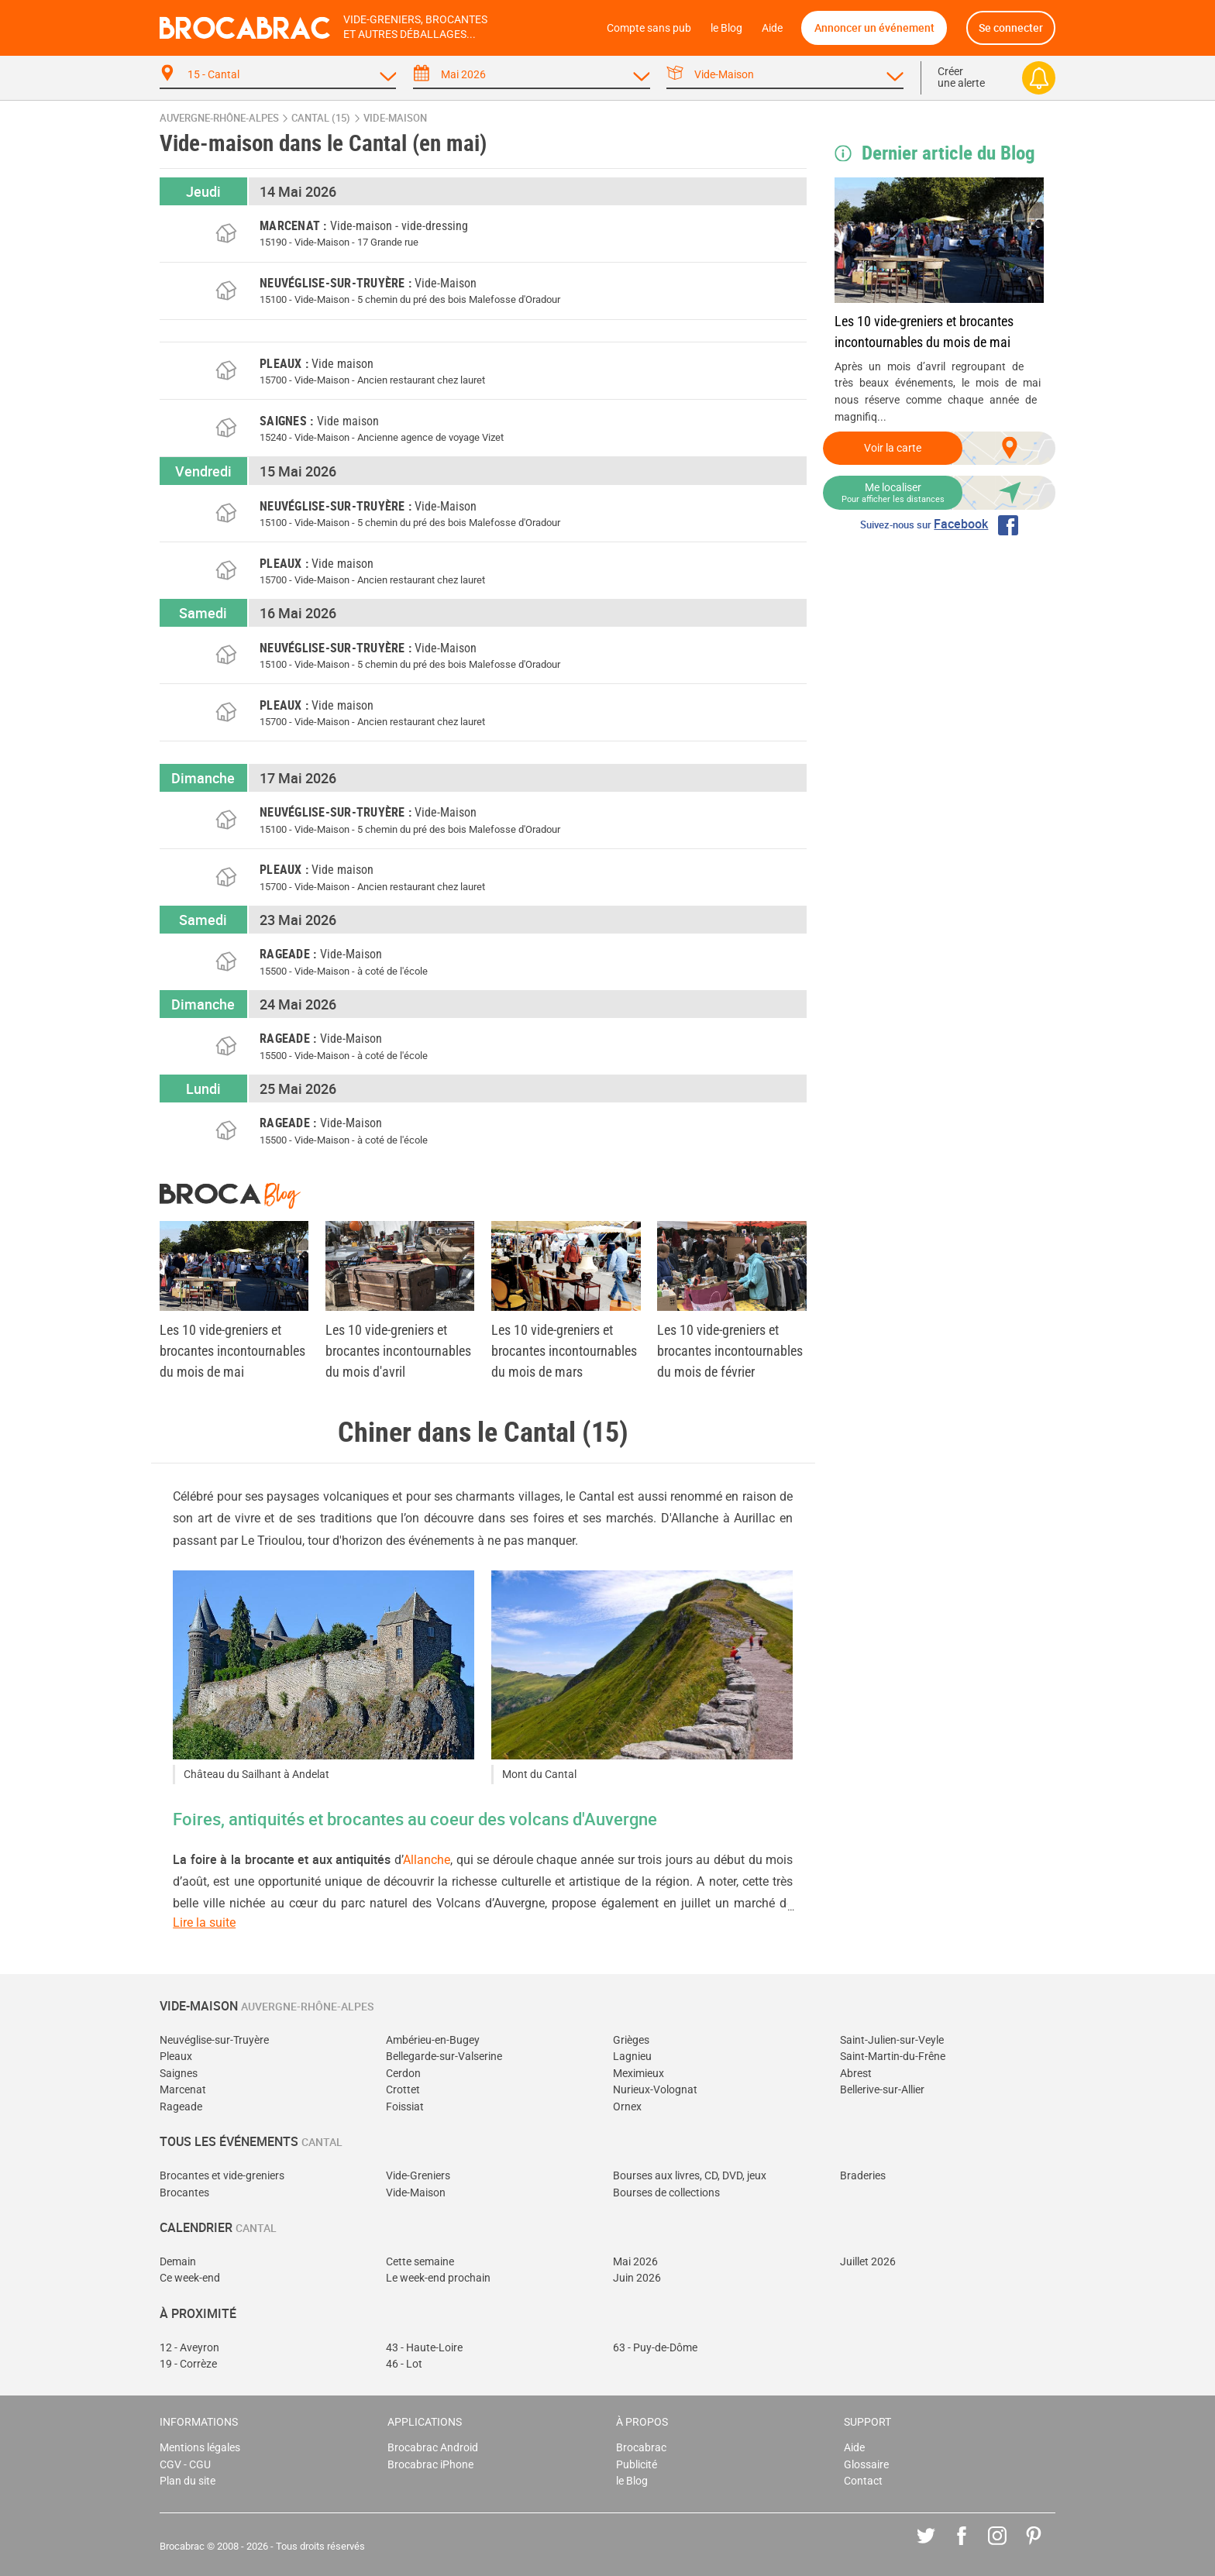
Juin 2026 (637, 2278)
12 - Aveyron (189, 2347)
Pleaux (176, 2056)
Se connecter (1011, 27)
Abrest (856, 2073)
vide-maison (395, 118)
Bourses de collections (666, 2192)
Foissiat (405, 2106)
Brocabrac (641, 2447)
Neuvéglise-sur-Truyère (214, 2040)
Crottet (403, 2089)
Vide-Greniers (418, 2175)
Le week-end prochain (438, 2278)
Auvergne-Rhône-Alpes (219, 118)
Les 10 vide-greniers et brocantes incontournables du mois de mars (564, 1351)
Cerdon (403, 2073)
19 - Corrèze (188, 2364)
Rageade (181, 2106)
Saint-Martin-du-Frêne (892, 2056)
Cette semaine (420, 2261)
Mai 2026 (635, 2261)
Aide (772, 28)
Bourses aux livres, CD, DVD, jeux (689, 2175)
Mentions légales (200, 2447)
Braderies (863, 2175)
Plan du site (187, 2481)
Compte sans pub (649, 28)
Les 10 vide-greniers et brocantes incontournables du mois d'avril (398, 1351)
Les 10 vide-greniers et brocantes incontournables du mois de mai (924, 331)
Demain (178, 2261)
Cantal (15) (320, 118)
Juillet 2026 (868, 2261)
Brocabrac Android (432, 2447)
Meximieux (638, 2073)
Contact (863, 2481)
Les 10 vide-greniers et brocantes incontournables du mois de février (730, 1351)
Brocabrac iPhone (430, 2464)
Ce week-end (190, 2278)
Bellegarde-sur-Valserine (444, 2056)
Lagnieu (632, 2056)
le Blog (726, 28)
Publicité (636, 2464)
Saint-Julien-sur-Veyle (892, 2040)
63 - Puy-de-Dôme (655, 2347)
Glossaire (866, 2464)
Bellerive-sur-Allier (882, 2089)
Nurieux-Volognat (655, 2089)
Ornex (627, 2106)
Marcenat (183, 2089)
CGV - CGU (185, 2464)
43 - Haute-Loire (424, 2347)
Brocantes (184, 2192)
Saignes (179, 2073)
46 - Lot (404, 2364)
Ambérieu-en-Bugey (433, 2040)
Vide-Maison (416, 2192)
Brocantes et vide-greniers (222, 2175)
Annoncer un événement (874, 27)
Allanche (426, 1859)
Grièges (631, 2040)
